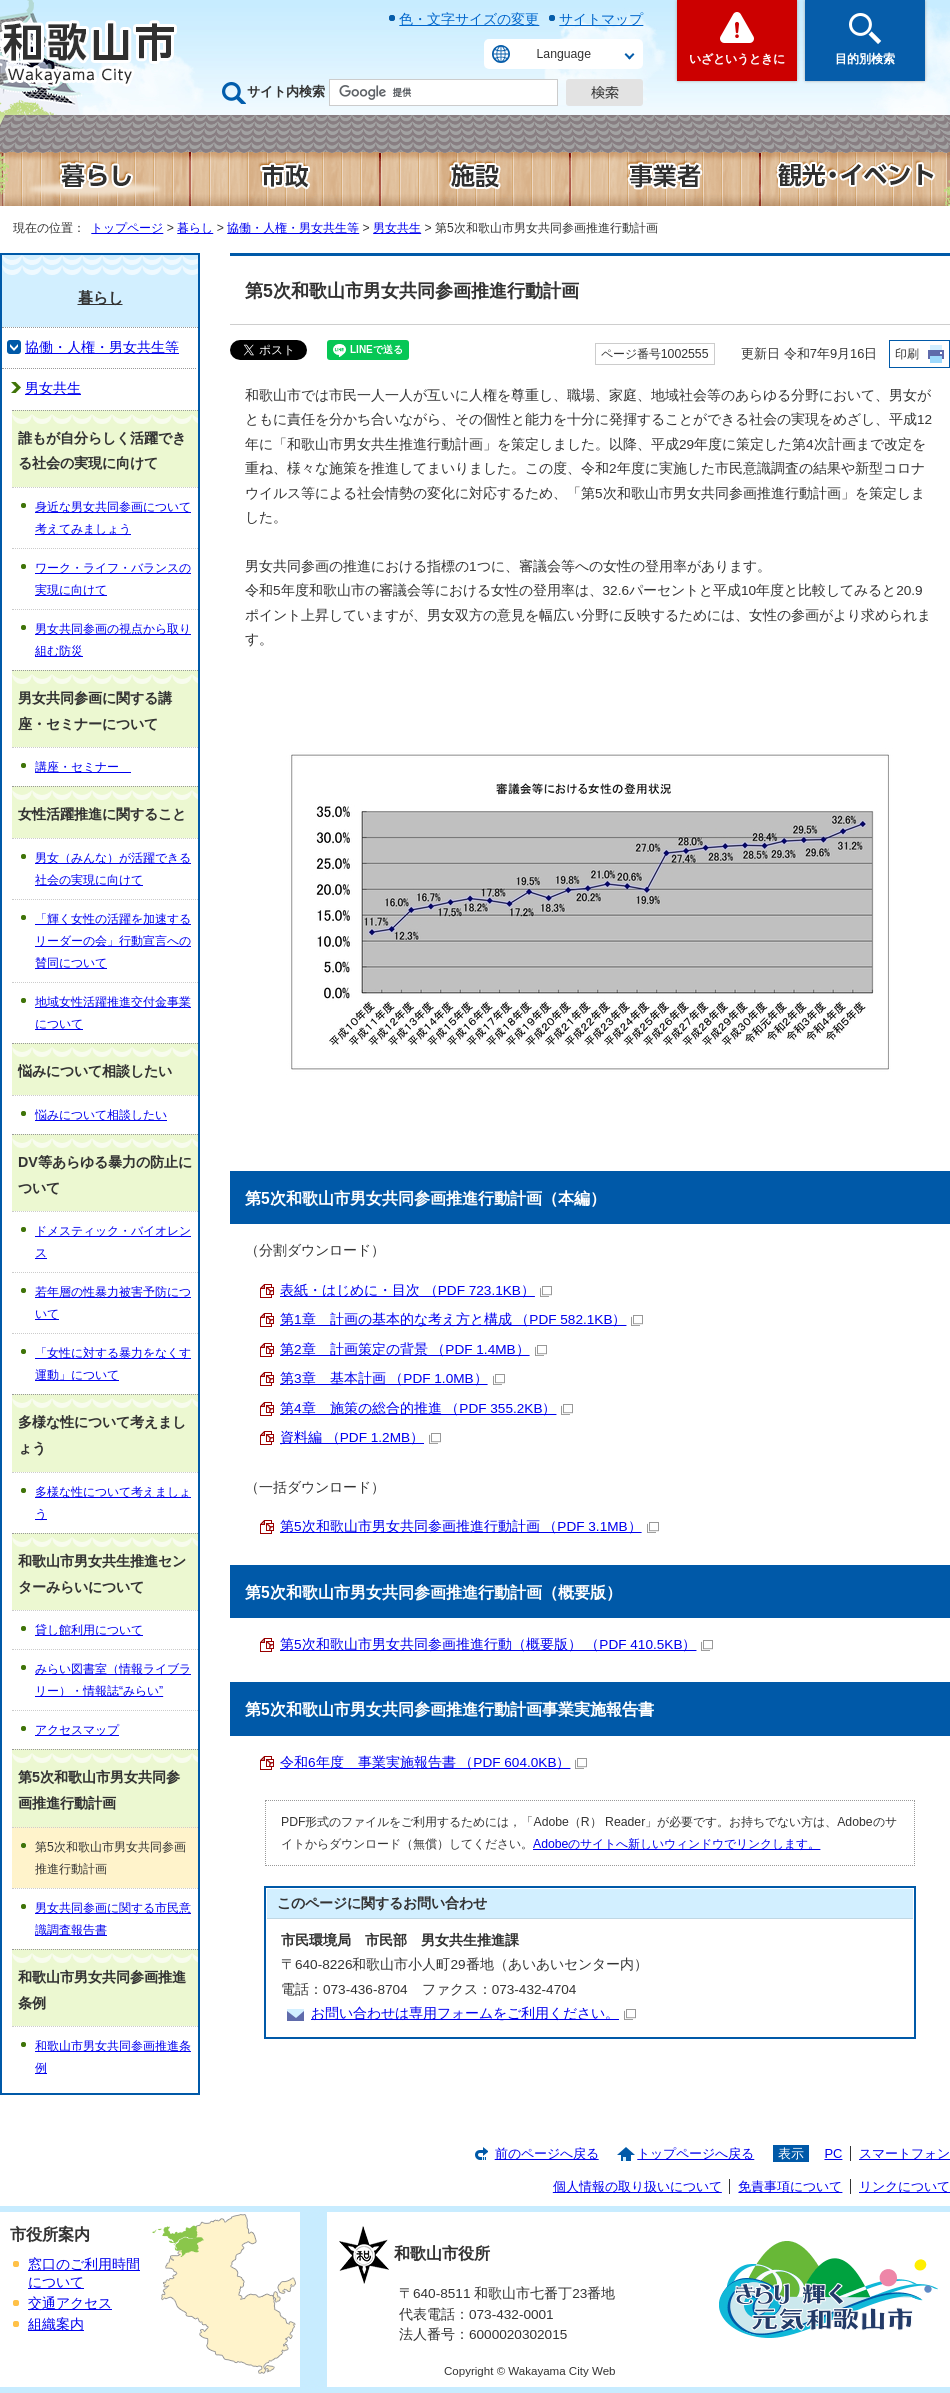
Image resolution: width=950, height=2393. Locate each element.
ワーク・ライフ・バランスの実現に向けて (113, 579)
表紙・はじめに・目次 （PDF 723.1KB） (416, 1290)
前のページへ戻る (547, 2153)
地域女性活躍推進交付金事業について (113, 1013)
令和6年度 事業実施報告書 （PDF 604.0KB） (433, 1762)
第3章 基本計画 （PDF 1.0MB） (392, 1378)
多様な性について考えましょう (113, 1503)
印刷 (907, 354)
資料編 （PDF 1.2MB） (360, 1437)
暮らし (195, 228)
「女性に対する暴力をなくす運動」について (113, 1364)
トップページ (127, 228)
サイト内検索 (286, 91)
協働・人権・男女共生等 (293, 228)
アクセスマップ (77, 1730)
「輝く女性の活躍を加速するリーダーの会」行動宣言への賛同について (113, 941)
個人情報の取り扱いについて (637, 2186)
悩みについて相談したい (101, 1115)
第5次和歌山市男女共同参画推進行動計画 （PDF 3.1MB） (469, 1526)
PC (833, 2153)
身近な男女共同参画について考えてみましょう (113, 518)
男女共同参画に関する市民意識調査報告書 (113, 1919)
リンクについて (904, 2186)
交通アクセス (70, 2303)
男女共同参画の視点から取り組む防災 (113, 640)
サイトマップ (601, 19)
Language (564, 54)
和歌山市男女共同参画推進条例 (113, 2057)
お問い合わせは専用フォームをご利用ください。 (473, 2013)
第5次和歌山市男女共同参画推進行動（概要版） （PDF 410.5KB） (496, 1644)
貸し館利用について (89, 1630)
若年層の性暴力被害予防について (113, 1303)
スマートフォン (904, 2153)
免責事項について (790, 2186)
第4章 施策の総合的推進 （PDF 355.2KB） (426, 1408)
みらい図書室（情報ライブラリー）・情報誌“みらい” (113, 1680)
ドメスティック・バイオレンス (113, 1242)
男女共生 (397, 228)
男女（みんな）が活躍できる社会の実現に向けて (113, 869)
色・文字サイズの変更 (469, 19)
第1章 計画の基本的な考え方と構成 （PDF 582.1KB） (461, 1319)
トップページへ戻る (695, 2153)
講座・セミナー (83, 767)
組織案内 (56, 2324)
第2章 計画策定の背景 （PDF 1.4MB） (413, 1349)
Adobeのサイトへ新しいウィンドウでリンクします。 (676, 1844)
